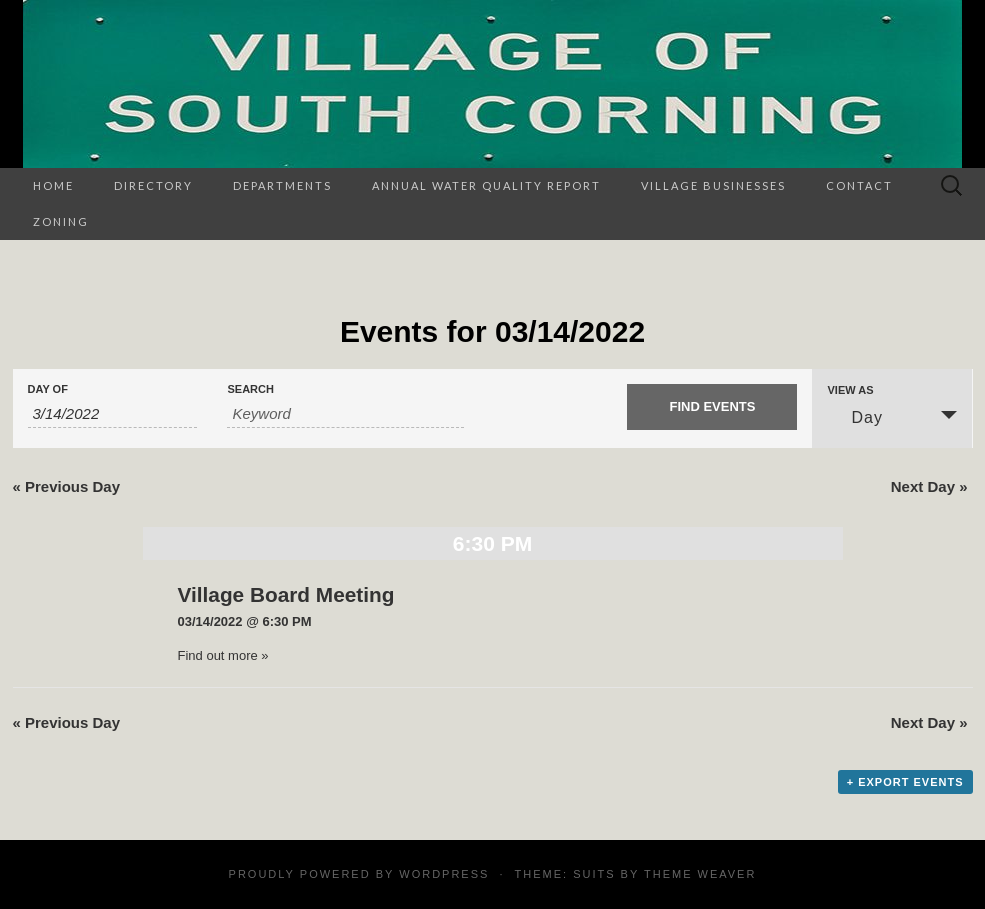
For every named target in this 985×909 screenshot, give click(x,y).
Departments (282, 185)
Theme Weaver (700, 874)
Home (53, 185)
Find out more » (223, 655)
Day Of (48, 389)
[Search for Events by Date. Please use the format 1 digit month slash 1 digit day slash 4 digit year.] (113, 414)
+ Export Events (905, 782)
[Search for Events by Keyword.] (345, 414)
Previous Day (67, 486)
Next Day (929, 486)
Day (854, 416)
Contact (859, 185)
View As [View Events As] (850, 390)
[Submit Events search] (712, 407)
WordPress (444, 874)
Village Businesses (713, 185)
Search (250, 389)
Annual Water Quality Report (486, 185)
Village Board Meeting (286, 594)
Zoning (61, 221)
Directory (153, 185)
